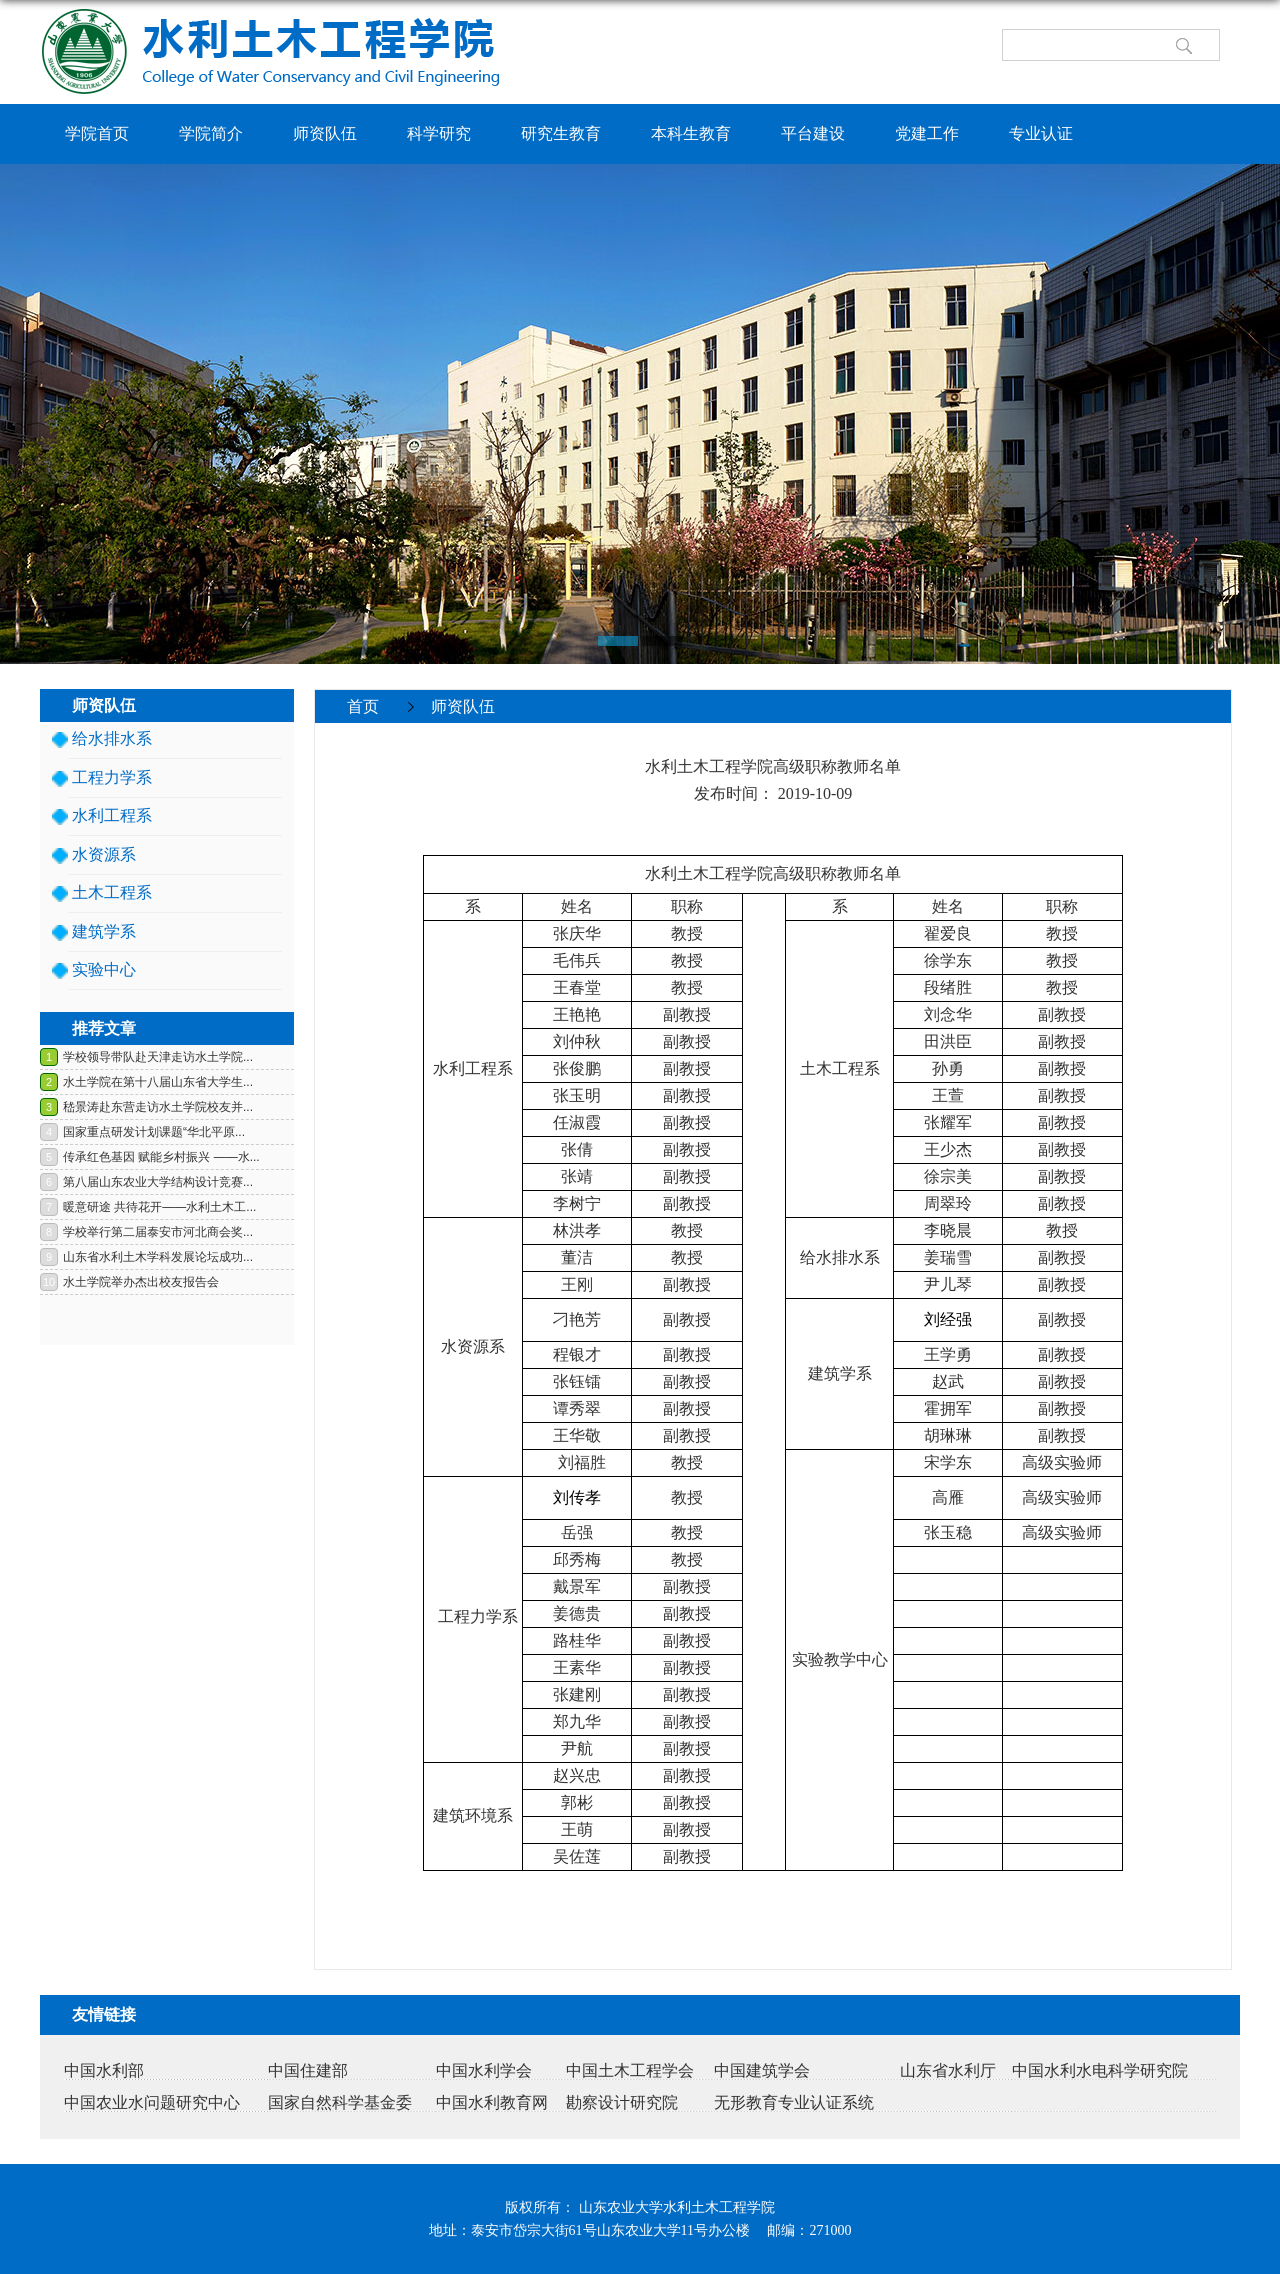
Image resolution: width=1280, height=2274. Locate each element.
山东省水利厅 (948, 2070)
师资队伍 (463, 706)
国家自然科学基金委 (340, 2102)
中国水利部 (104, 2070)
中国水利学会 (484, 2070)
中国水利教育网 (492, 2102)
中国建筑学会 (762, 2070)
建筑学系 (104, 931)
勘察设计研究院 (622, 2102)
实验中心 (104, 969)
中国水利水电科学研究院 (1100, 2070)
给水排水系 (112, 738)
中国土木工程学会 (630, 2070)
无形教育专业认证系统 (794, 2102)
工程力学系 (112, 777)
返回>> (1194, 738)
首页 (363, 706)
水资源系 (104, 854)
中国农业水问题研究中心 (152, 2102)
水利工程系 (112, 815)
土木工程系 (112, 892)
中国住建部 (308, 2070)
